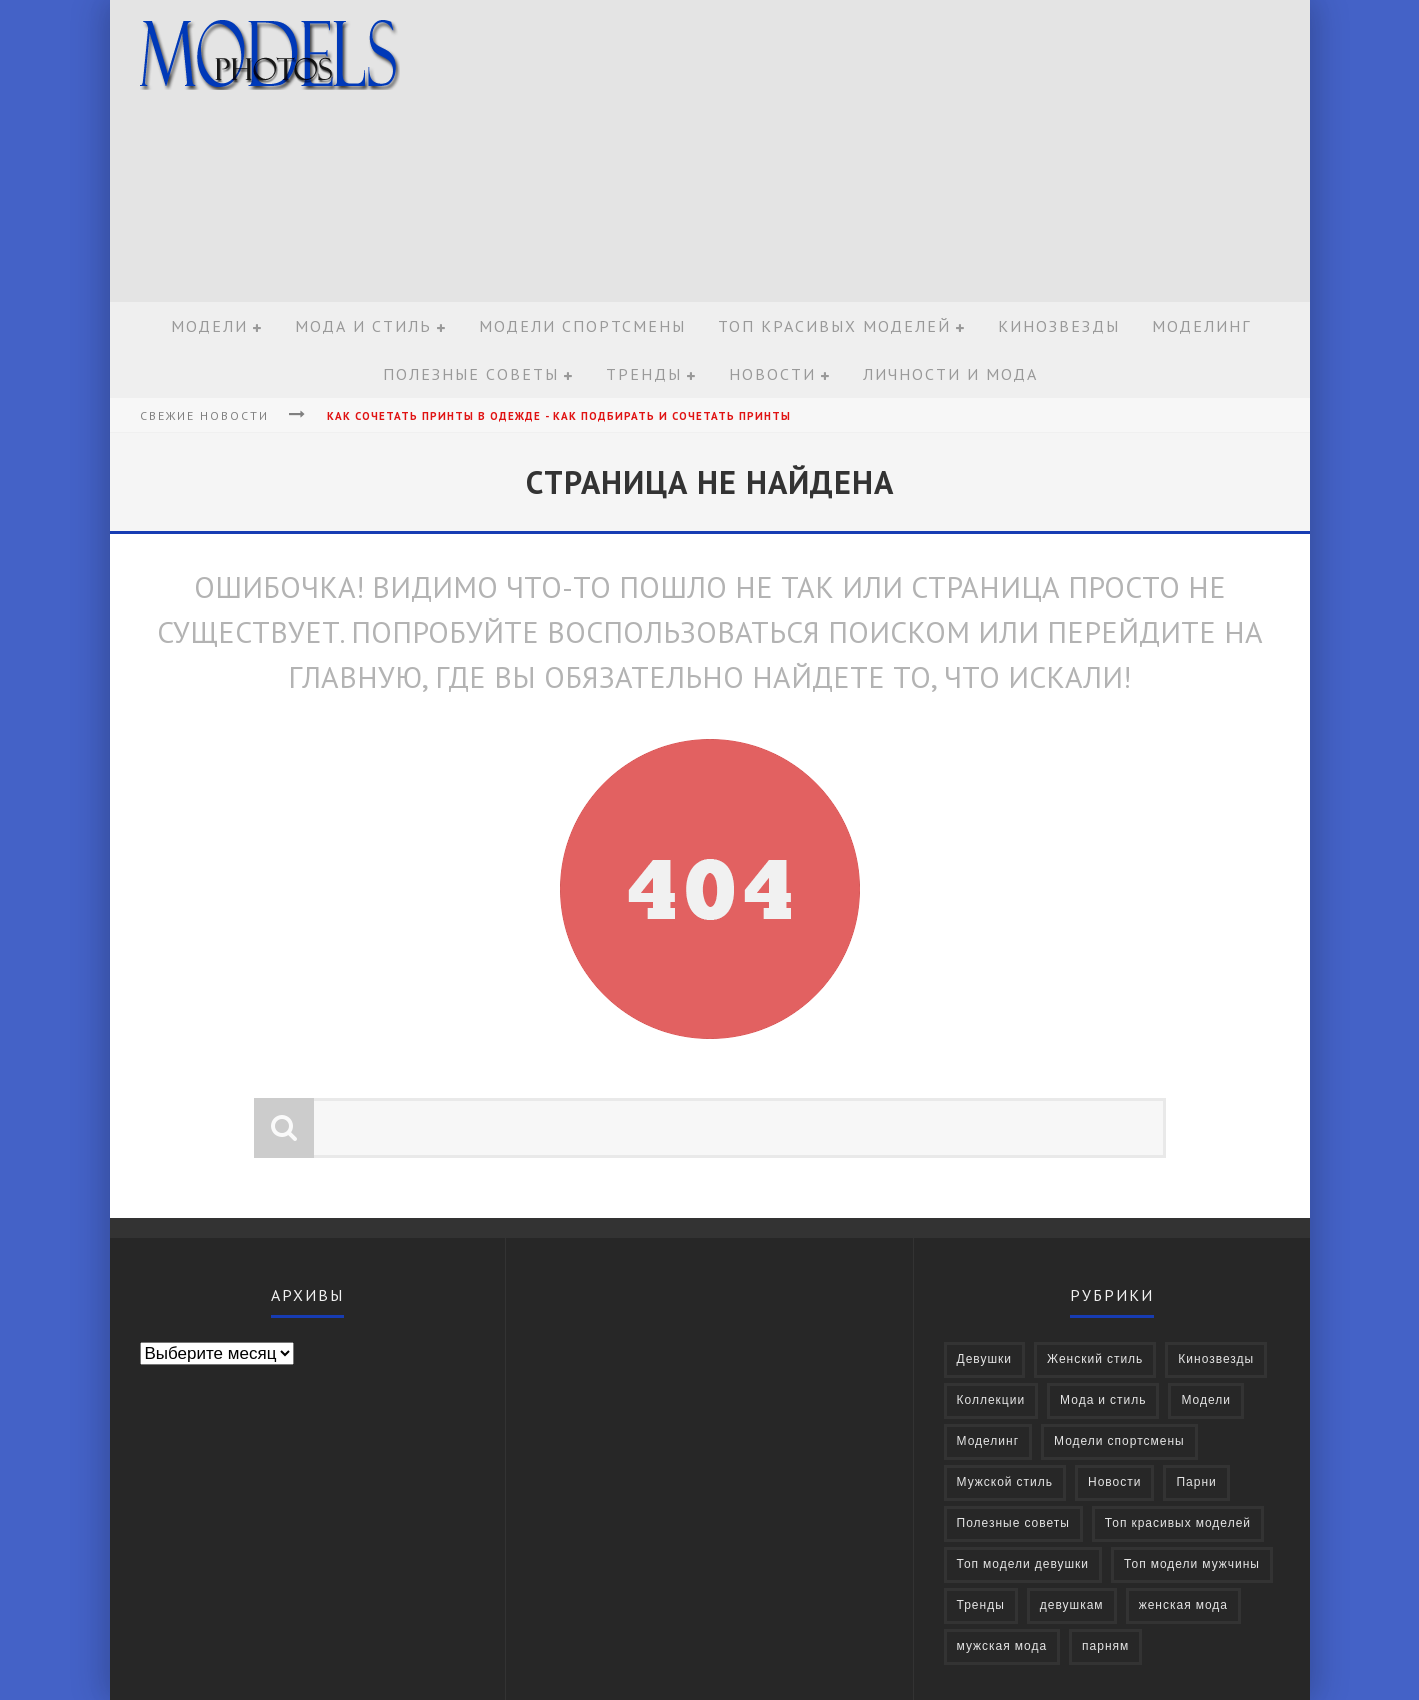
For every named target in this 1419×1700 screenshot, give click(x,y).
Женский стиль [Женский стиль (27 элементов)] (1095, 1359)
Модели (209, 326)
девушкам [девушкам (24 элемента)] (1072, 1605)
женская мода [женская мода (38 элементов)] (1183, 1605)
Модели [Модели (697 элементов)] (1206, 1400)
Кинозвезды (1059, 326)
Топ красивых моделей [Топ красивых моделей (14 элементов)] (1178, 1523)
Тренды (644, 374)
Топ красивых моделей (834, 326)
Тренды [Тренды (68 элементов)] (981, 1605)
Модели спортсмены (582, 326)
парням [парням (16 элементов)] (1105, 1646)
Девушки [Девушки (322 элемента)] (985, 1359)
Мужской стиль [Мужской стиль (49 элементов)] (1005, 1482)
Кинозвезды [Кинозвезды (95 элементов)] (1216, 1359)
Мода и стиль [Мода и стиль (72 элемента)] (1103, 1400)
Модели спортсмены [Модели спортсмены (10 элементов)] (1119, 1441)
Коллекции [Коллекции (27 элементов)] (991, 1400)
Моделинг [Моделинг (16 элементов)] (988, 1441)
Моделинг (1201, 326)
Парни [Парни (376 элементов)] (1196, 1482)
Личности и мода (950, 374)
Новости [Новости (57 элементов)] (1114, 1482)
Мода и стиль (363, 326)
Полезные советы (471, 374)
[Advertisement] (936, 152)
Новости (772, 374)
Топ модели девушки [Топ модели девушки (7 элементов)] (1023, 1564)
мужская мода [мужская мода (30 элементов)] (1002, 1646)
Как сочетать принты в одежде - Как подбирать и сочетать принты (559, 416)
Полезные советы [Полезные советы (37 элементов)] (1013, 1523)
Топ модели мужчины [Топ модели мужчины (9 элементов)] (1192, 1564)
